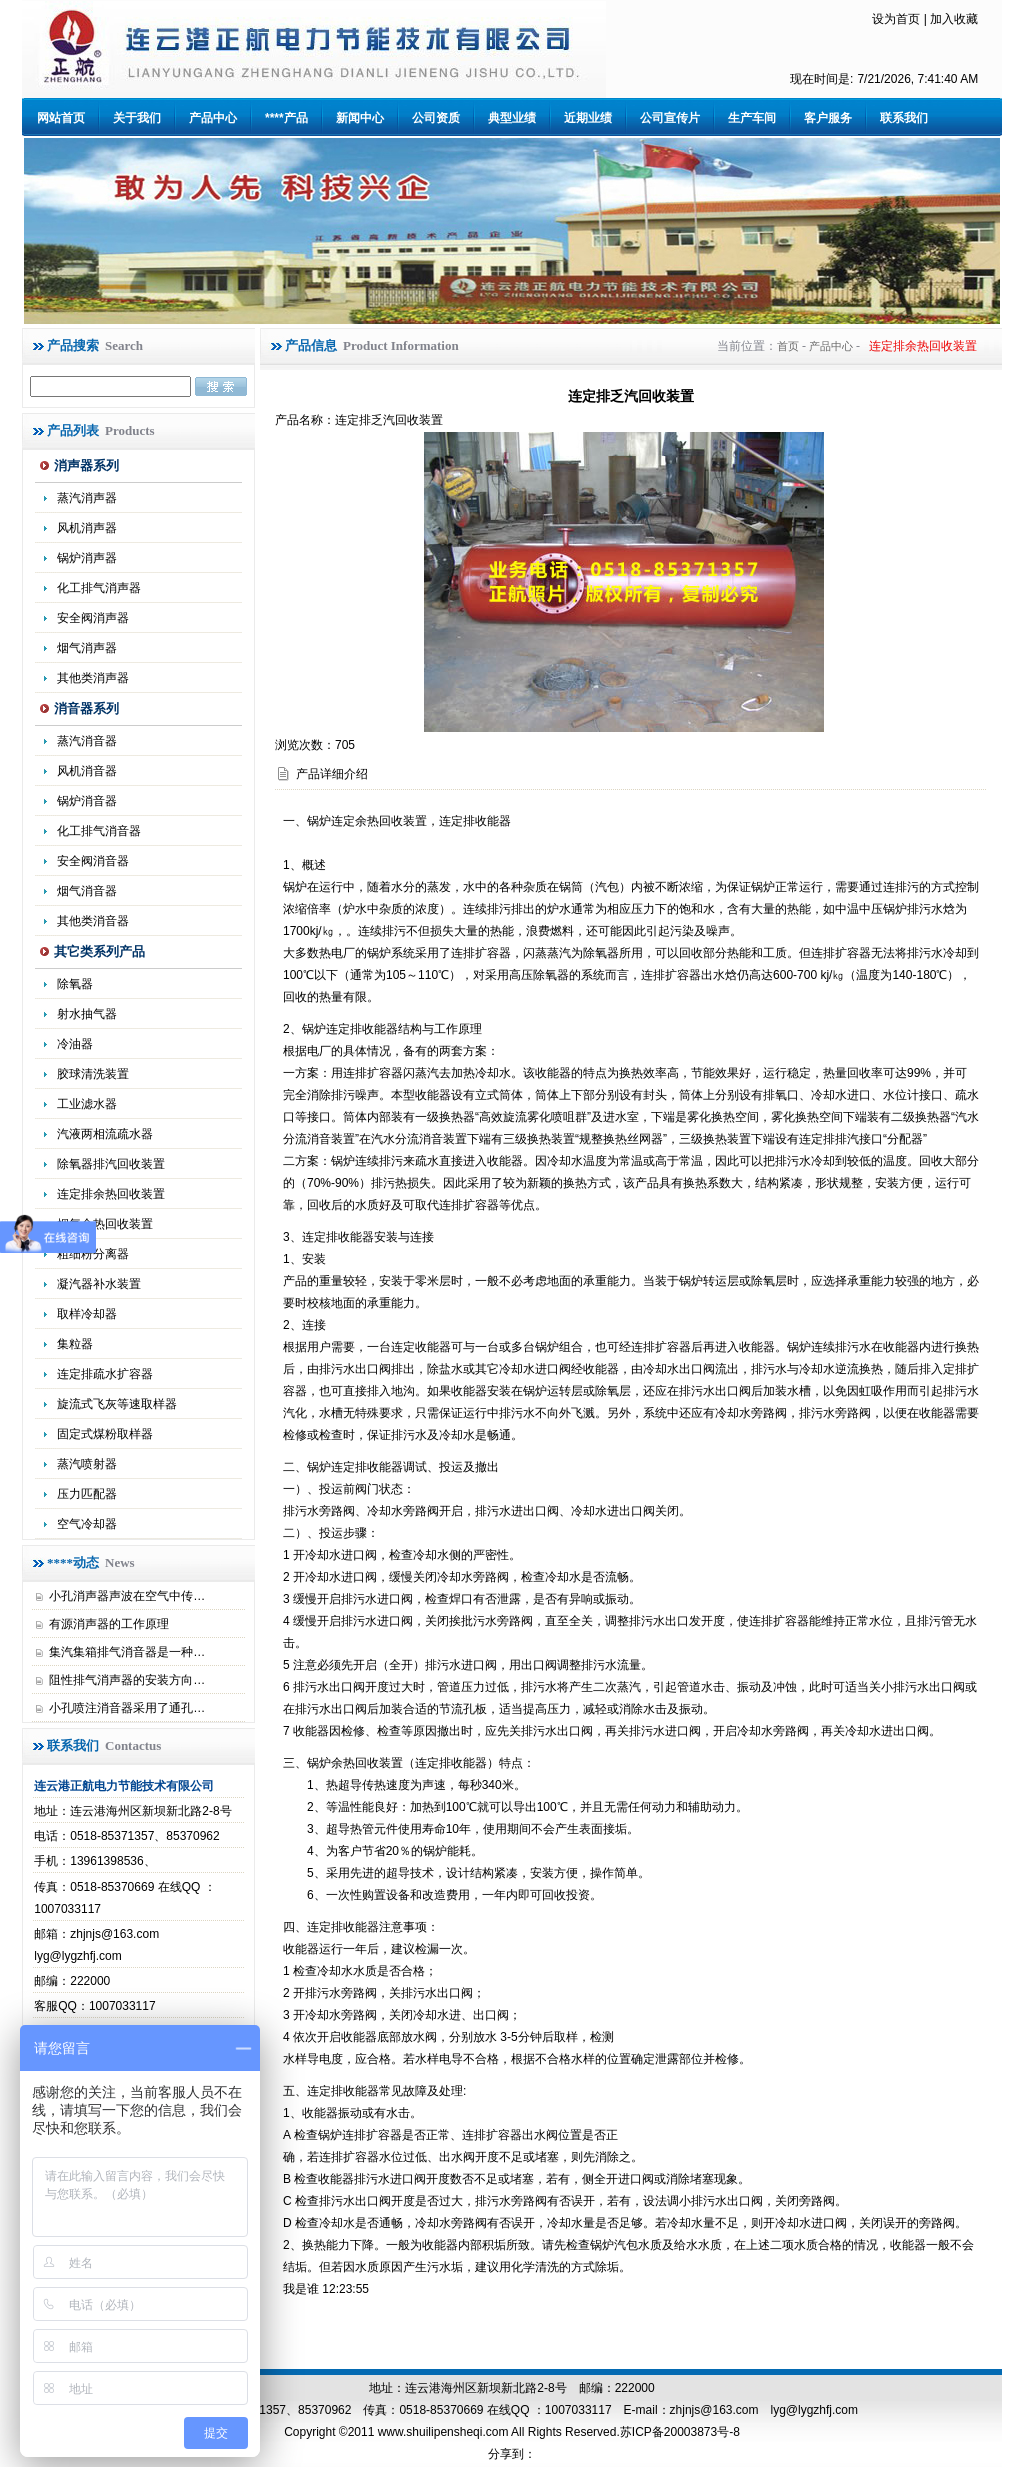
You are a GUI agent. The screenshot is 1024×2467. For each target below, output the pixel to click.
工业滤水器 (87, 1104)
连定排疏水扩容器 (105, 1374)
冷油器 (75, 1044)
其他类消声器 (93, 678)
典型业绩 (512, 118)
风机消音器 (87, 771)
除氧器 (75, 984)
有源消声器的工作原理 (109, 1624)
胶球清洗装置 (93, 1074)
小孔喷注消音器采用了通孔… (127, 1708)
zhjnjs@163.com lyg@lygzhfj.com (764, 2410)
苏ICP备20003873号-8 (680, 2432)
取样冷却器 (87, 1314)
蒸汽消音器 (87, 741)
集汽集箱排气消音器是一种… (127, 1652)
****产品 (286, 118)
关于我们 (137, 118)
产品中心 (213, 118)
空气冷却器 (87, 1524)
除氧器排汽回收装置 (111, 1164)
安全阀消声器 (93, 618)
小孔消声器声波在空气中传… (127, 1596)
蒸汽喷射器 (87, 1464)
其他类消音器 (93, 921)
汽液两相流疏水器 (105, 1134)
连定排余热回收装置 (111, 1194)
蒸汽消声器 (87, 498)
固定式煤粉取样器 (105, 1434)
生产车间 (752, 118)
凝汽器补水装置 (99, 1284)
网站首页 (61, 118)
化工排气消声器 (99, 588)
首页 (788, 346)
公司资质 (436, 118)
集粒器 (75, 1344)
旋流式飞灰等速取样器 (117, 1404)
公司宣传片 (670, 118)
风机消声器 (87, 528)
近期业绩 (588, 118)
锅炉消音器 (87, 801)
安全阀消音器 (93, 861)
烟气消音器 (87, 891)
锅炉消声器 (87, 558)
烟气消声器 (87, 648)
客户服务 (828, 118)
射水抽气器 (87, 1014)
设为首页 (896, 19)
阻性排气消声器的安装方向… (127, 1680)
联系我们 (904, 118)
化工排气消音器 (99, 831)
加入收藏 (954, 19)
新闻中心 (360, 118)
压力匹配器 (87, 1494)
